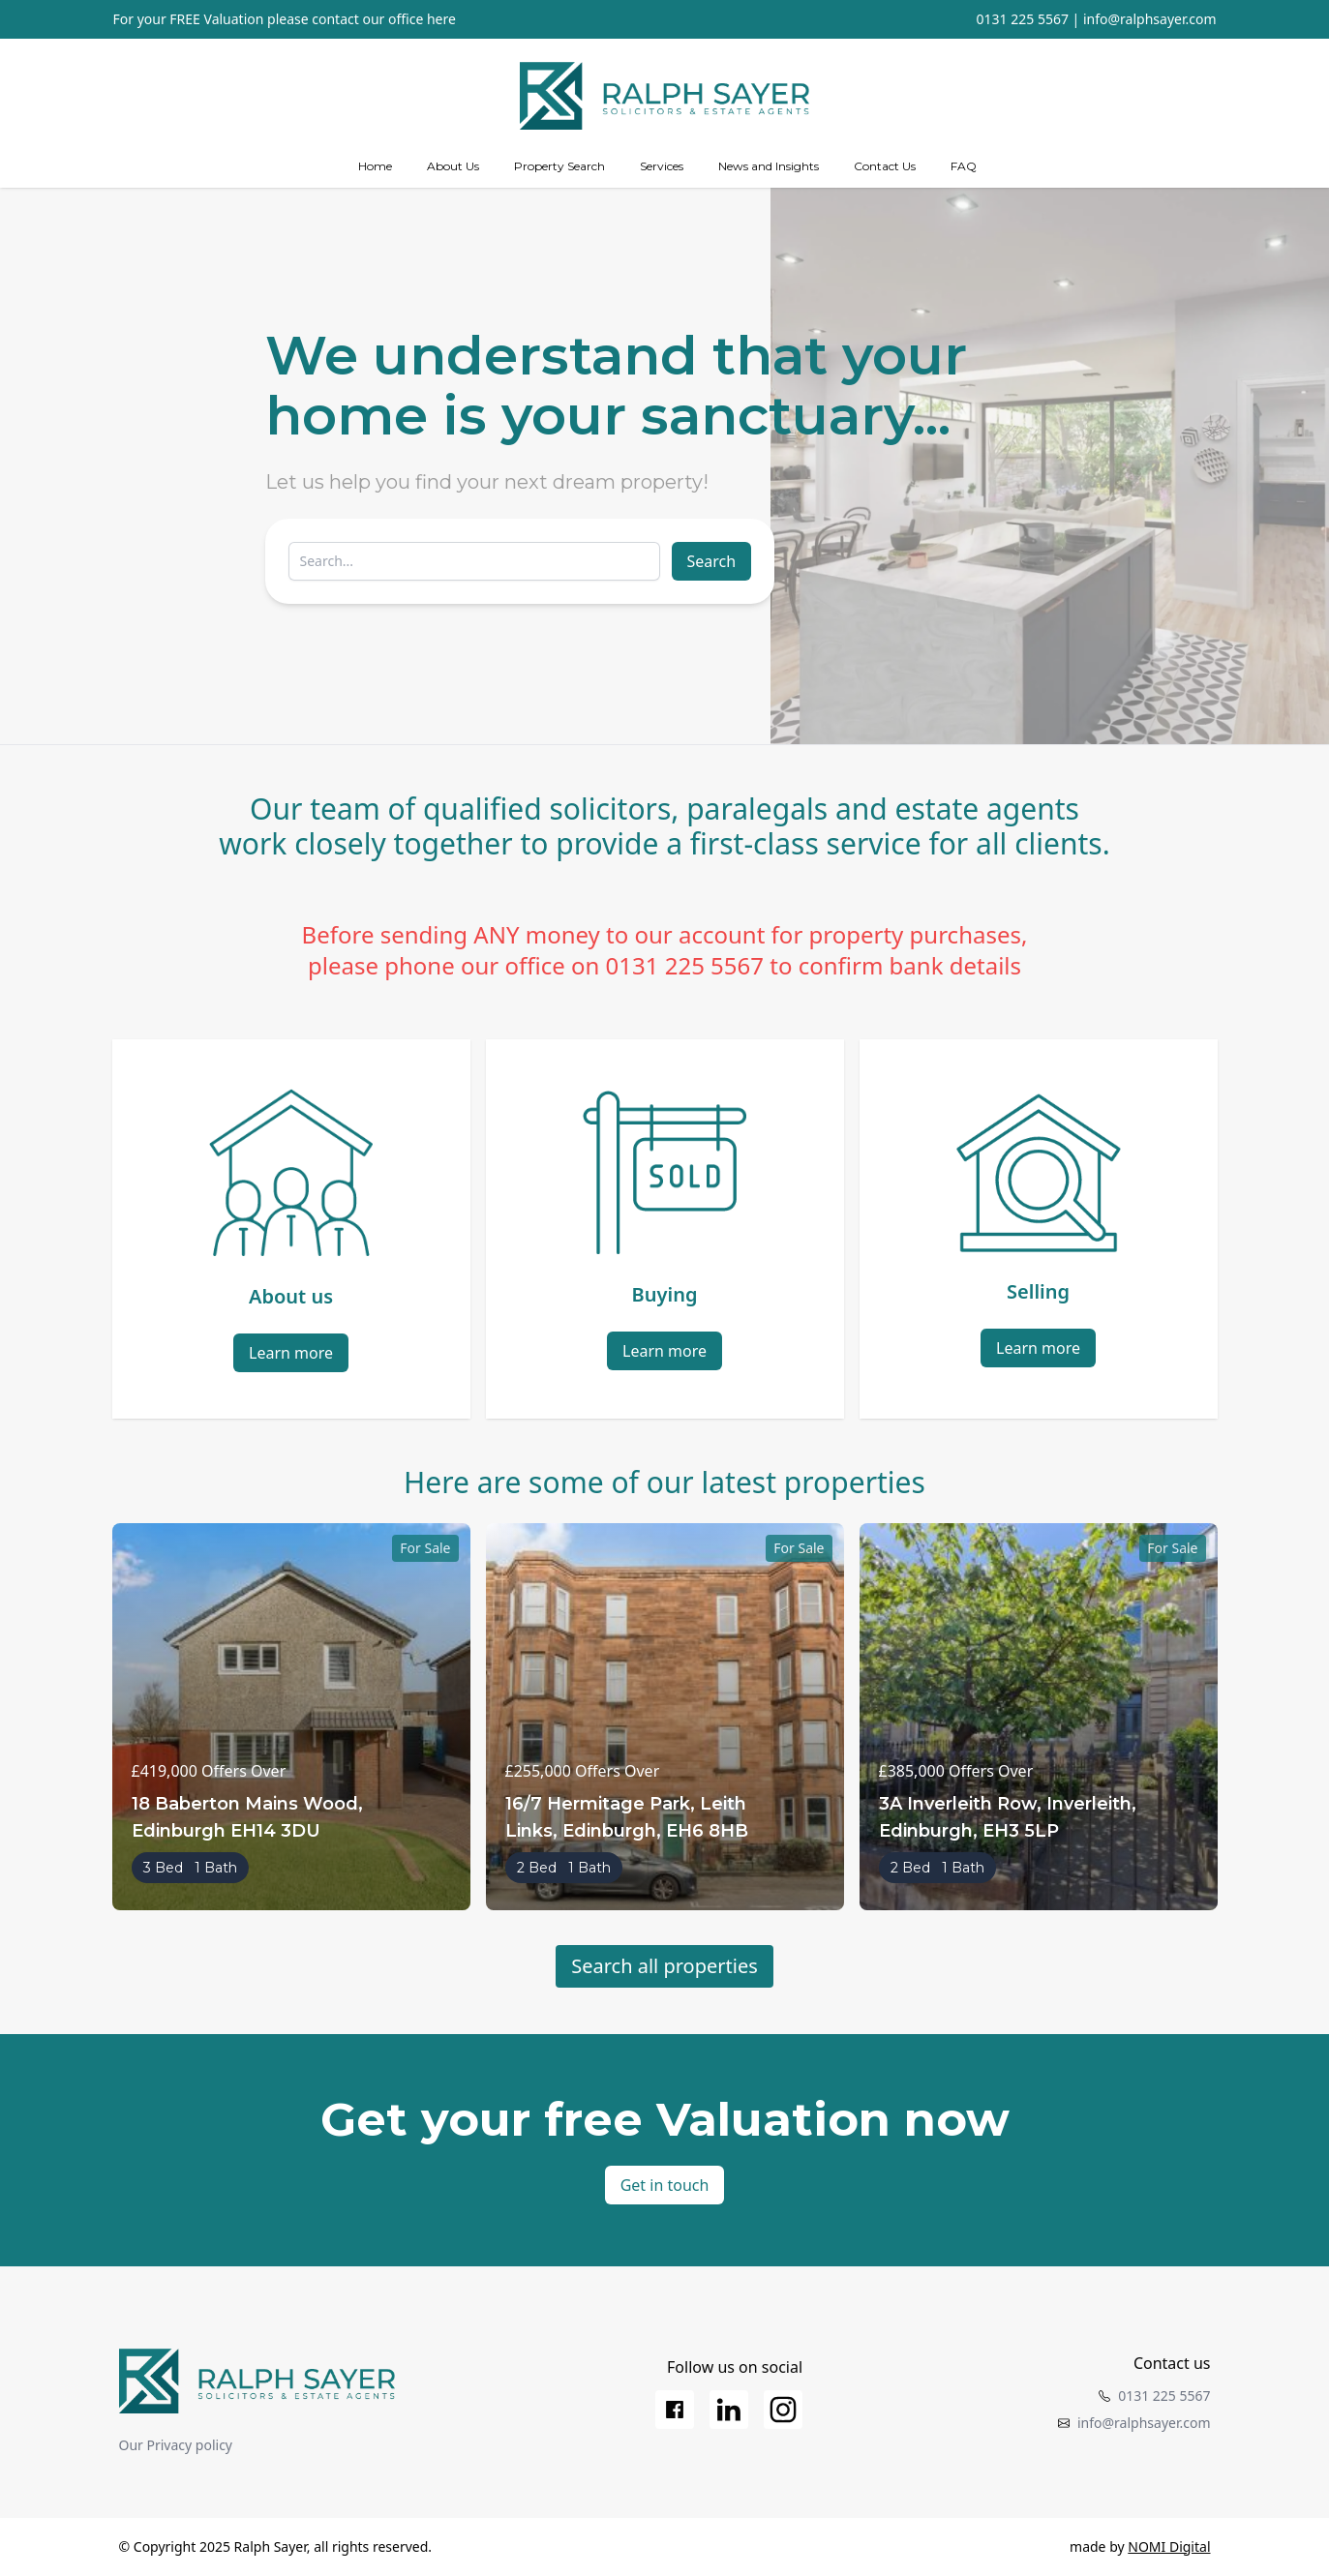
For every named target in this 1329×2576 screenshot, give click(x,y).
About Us (453, 166)
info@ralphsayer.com (1150, 19)
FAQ (964, 166)
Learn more (291, 1352)
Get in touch (665, 2185)
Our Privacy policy (176, 2445)
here (441, 19)
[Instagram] (783, 2409)
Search (712, 561)
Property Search (559, 166)
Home (375, 166)
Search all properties (664, 1966)
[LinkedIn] (729, 2409)
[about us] (453, 166)
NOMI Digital (1169, 2546)
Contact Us (885, 166)
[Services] (661, 166)
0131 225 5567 (1023, 19)
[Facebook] (674, 2409)
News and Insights (768, 166)
